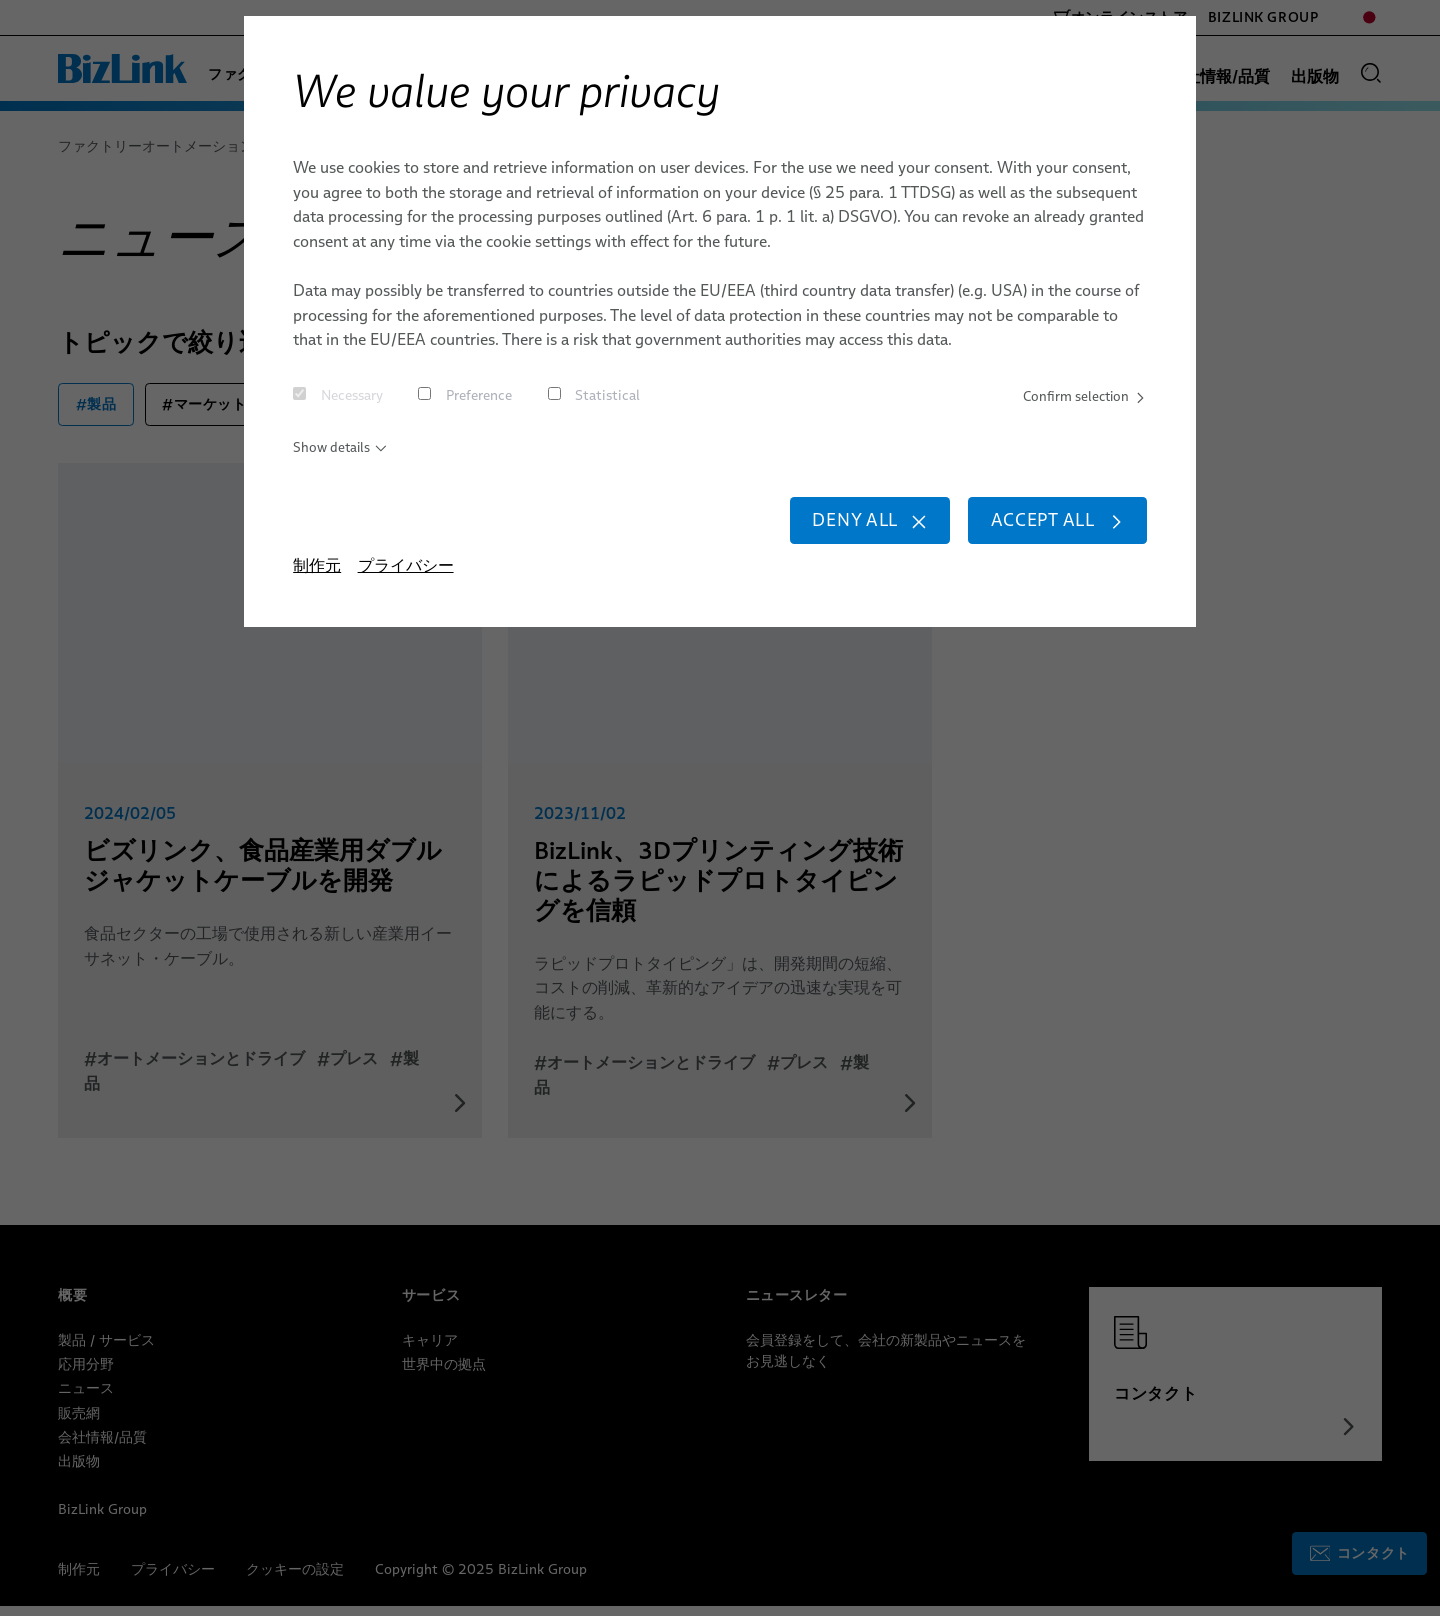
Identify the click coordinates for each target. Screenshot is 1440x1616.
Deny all (819, 535)
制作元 (317, 587)
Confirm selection (1075, 398)
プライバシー (406, 587)
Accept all (1040, 535)
